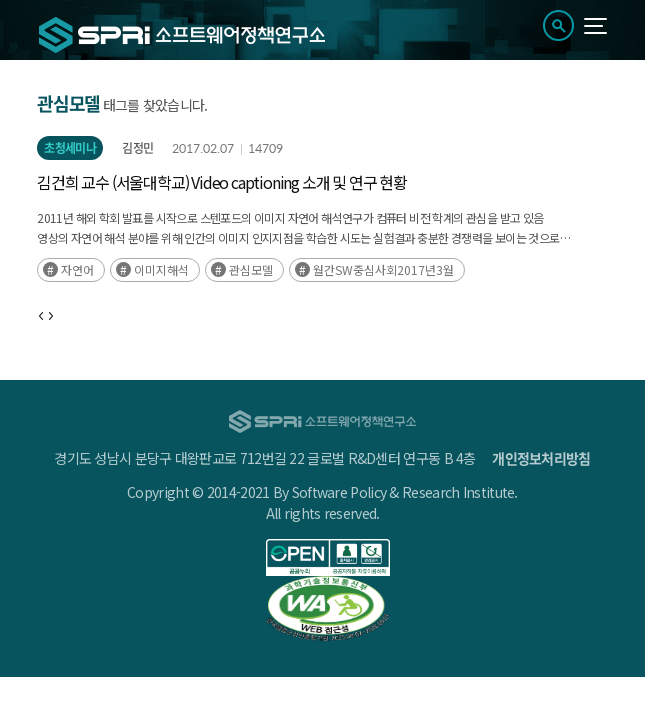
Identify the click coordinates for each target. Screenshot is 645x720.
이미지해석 (161, 269)
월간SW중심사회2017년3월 (383, 269)
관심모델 (251, 269)
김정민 (137, 148)
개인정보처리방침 (541, 458)
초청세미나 (70, 148)
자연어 (77, 269)
